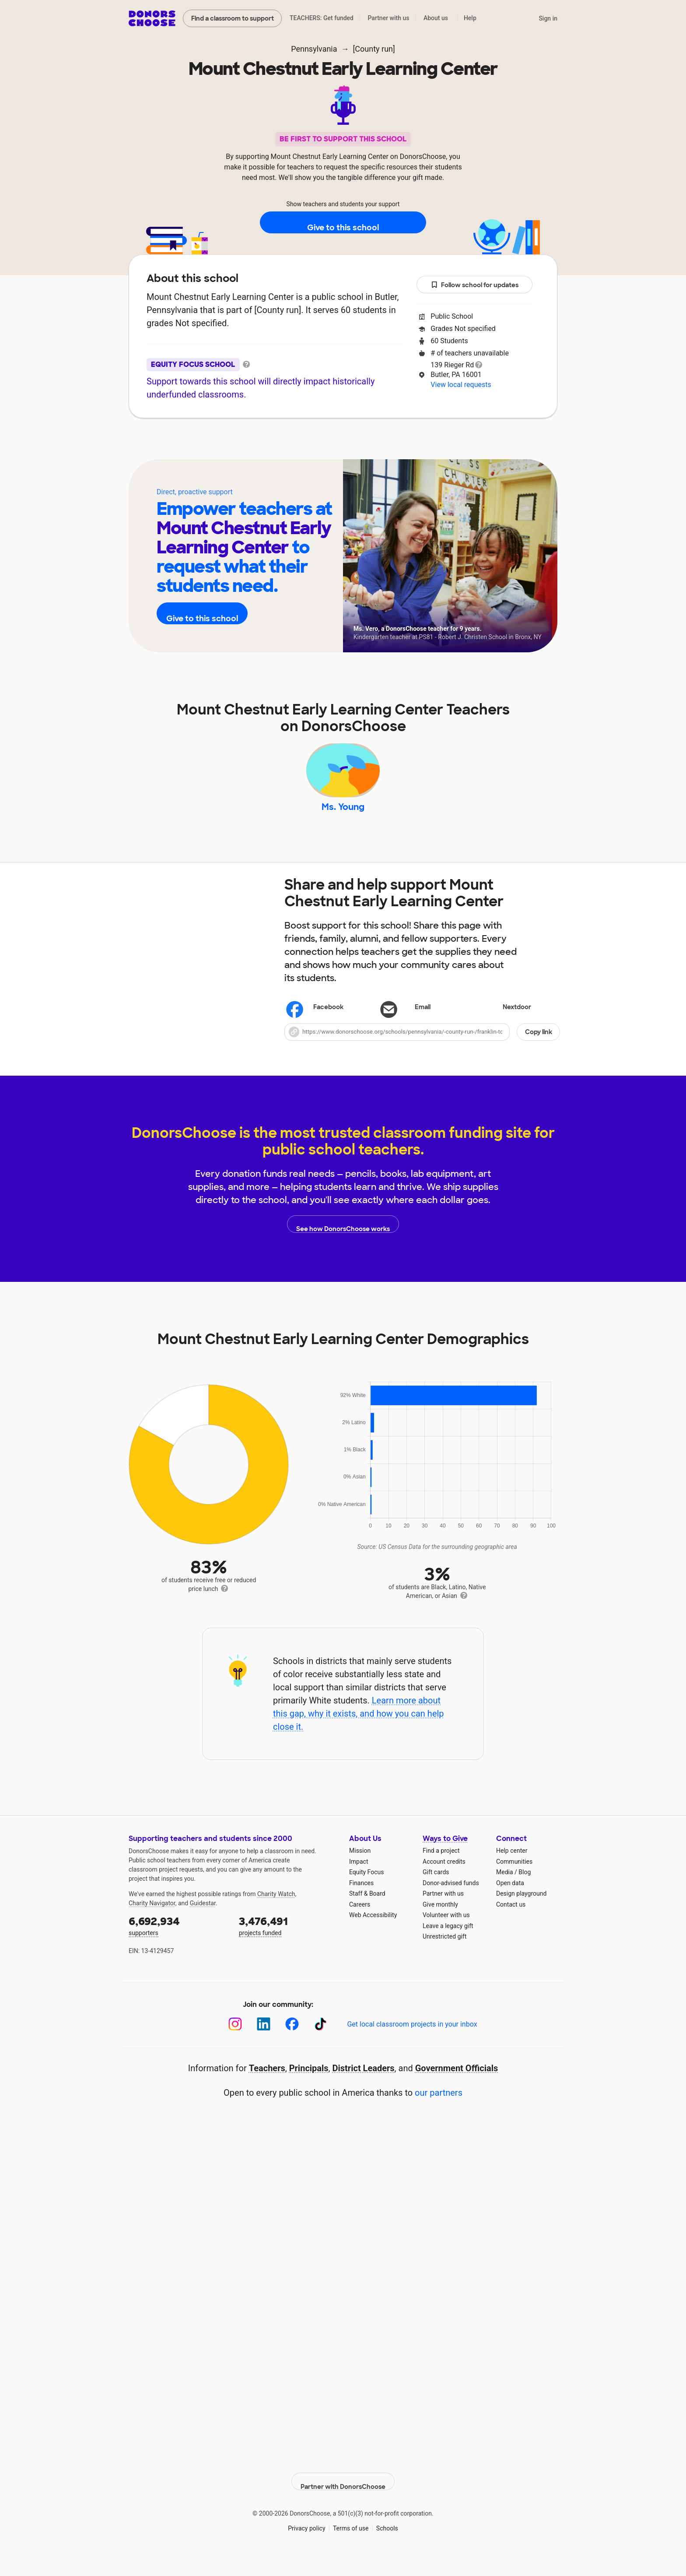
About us (436, 17)
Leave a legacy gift (448, 1945)
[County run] (374, 48)
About (286, 444)
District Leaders (363, 2088)
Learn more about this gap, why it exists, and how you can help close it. (358, 1733)
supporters (178, 1945)
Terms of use (351, 2540)
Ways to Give (445, 1858)
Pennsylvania (314, 48)
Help (470, 17)
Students (394, 444)
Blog (524, 1892)
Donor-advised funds (451, 1902)
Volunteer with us (446, 1935)
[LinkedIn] (263, 2043)
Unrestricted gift (444, 1956)
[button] (422, 1051)
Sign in (548, 18)
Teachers (337, 444)
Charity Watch (276, 1914)
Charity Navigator (152, 1923)
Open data (510, 1902)
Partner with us (389, 17)
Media (504, 1892)
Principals (309, 2088)
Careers (359, 1924)
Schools (387, 2540)
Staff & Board (367, 1913)
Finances (361, 1902)
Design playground (521, 1913)
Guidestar (203, 1923)
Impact (358, 1881)
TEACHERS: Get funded (322, 17)
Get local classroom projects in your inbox (412, 2044)
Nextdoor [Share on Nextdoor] (505, 1028)
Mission (360, 1870)
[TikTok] (320, 2043)
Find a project (441, 1870)
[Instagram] (235, 2043)
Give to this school (343, 223)
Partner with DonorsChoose (343, 2494)
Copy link (538, 1052)
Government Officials (456, 2088)
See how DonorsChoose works (343, 1244)
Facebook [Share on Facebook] (316, 1028)
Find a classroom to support (232, 18)
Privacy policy (306, 2540)
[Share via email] (422, 1027)
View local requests (460, 384)
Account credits (444, 1881)
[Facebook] (292, 2043)
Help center (511, 1870)
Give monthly (440, 1924)
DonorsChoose (152, 18)
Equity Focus (366, 1892)
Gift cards (436, 1892)
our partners (438, 2112)
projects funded (288, 1945)
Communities (514, 1881)
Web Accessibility (373, 1935)
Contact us (510, 1924)
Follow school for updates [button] (474, 285)
